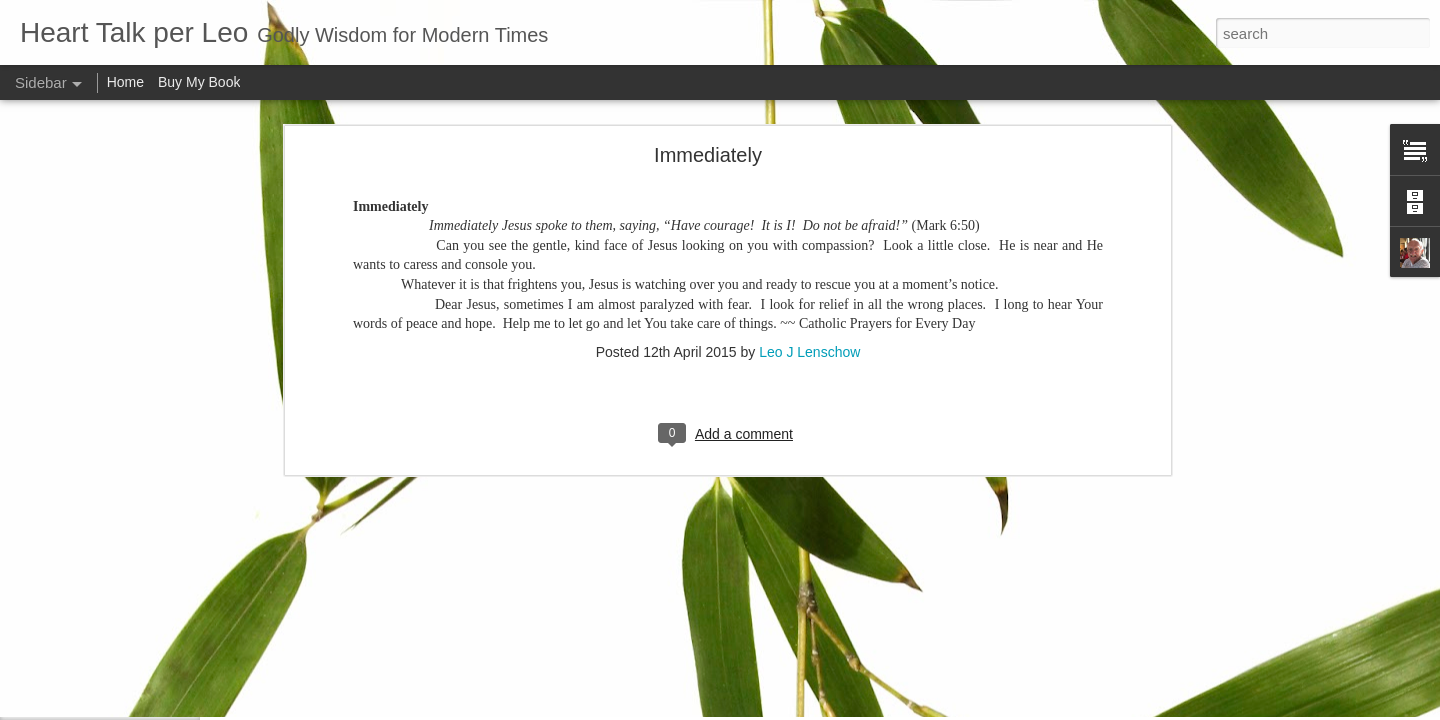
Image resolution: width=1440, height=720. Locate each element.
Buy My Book (199, 82)
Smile (64, 572)
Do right (70, 662)
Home (125, 82)
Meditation (76, 617)
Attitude (69, 707)
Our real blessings (97, 482)
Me (57, 527)
